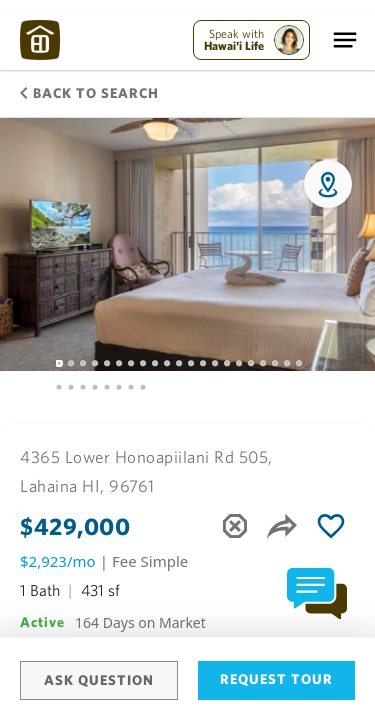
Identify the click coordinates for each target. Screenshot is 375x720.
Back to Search (89, 93)
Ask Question (99, 680)
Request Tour (276, 679)
